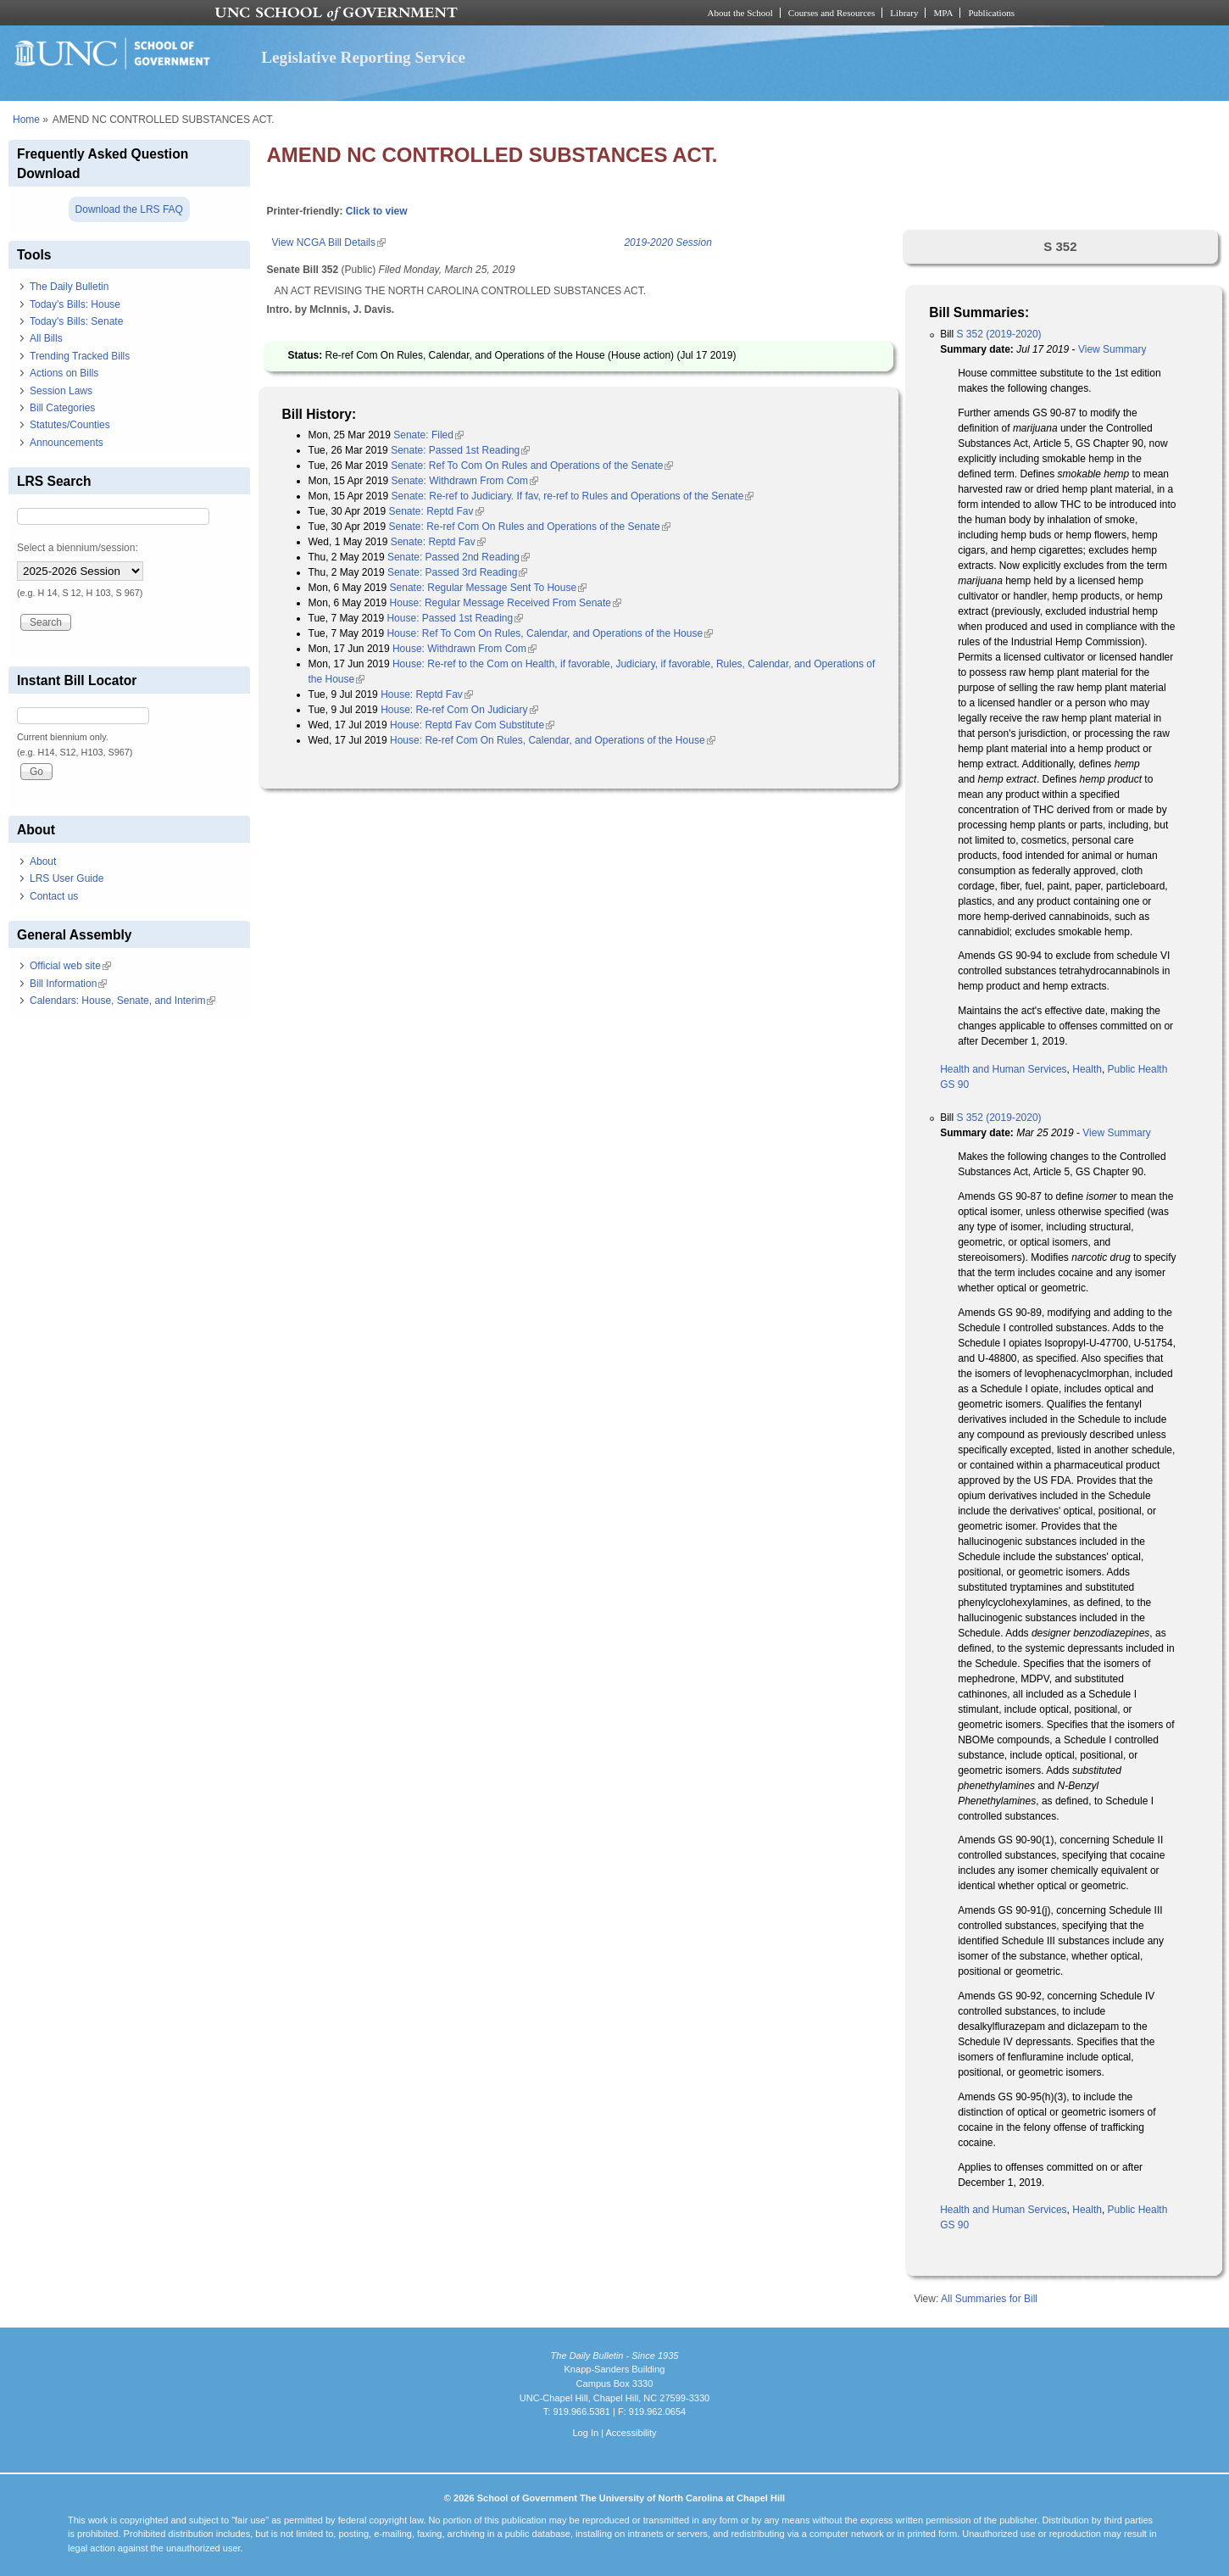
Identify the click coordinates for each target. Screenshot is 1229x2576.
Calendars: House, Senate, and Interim (122, 1000)
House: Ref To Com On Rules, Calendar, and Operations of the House (549, 633)
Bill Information (68, 984)
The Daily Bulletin (69, 287)
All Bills (46, 338)
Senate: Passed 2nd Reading (458, 557)
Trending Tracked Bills (80, 356)
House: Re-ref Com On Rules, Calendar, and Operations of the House (552, 740)
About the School (740, 13)
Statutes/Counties (70, 425)
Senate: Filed (428, 435)
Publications (991, 13)
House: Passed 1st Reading (454, 618)
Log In (585, 2433)
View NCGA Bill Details (329, 242)
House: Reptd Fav (427, 694)
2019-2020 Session (667, 242)
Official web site (70, 966)
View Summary (1112, 349)
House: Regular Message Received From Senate (505, 603)
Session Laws (61, 391)
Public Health (1138, 1069)
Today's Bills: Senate (76, 321)
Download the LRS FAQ (129, 209)
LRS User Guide (66, 878)
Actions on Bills (64, 373)
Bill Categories (62, 408)
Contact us (54, 896)
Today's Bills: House (75, 304)
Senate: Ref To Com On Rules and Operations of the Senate (532, 465)
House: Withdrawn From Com (464, 649)
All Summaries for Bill (989, 2299)
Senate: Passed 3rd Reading (457, 572)
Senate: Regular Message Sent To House (488, 588)
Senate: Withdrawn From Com (465, 481)
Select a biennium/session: (77, 548)
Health (1087, 1069)
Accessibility (630, 2433)
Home (26, 119)
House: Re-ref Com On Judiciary (459, 710)
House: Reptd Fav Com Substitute (472, 725)
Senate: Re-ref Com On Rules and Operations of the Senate (529, 526)
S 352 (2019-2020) (999, 334)
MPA (943, 13)
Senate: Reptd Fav (435, 511)
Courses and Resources (831, 13)
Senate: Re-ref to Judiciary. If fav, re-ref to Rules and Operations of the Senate (573, 496)
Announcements (66, 443)
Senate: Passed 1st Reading (460, 450)
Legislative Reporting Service (363, 57)
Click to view (377, 211)
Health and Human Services (1003, 1069)
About (43, 861)
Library (904, 13)
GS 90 (954, 1084)
